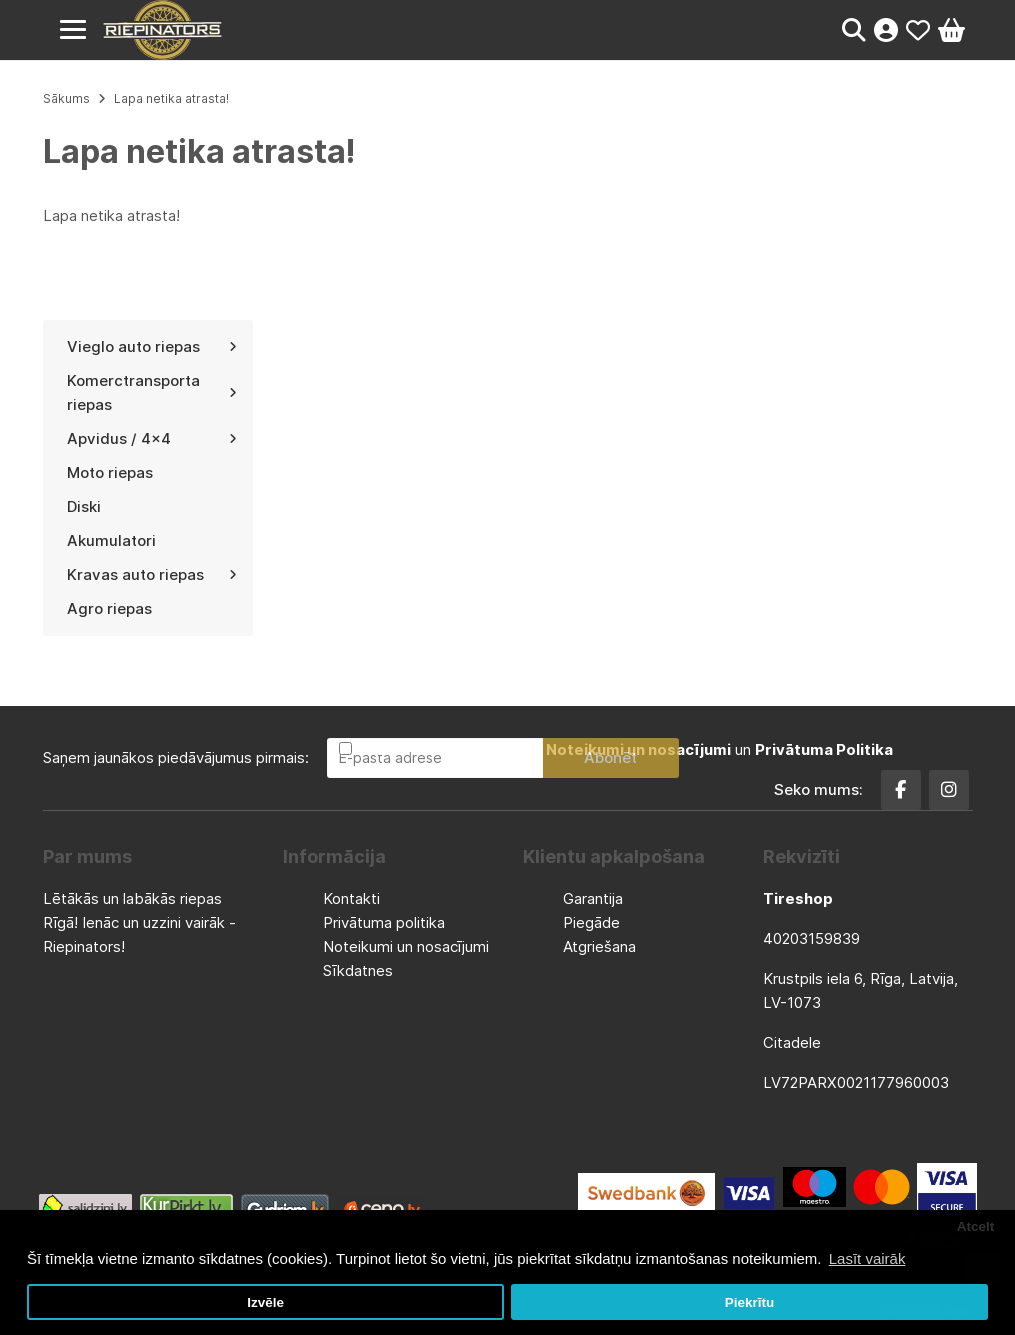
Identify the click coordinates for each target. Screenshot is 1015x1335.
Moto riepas (110, 472)
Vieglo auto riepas (152, 346)
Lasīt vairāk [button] (867, 1258)
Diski (84, 506)
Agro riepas (109, 608)
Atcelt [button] (976, 1226)
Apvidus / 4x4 (152, 438)
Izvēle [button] (265, 1302)
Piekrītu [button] (750, 1302)
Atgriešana (599, 946)
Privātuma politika (384, 922)
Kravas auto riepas (152, 574)
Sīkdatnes (358, 970)
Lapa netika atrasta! (171, 98)
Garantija (593, 898)
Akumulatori (111, 540)
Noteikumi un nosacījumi (406, 946)
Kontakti (351, 898)
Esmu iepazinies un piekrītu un (624, 749)
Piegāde (591, 922)
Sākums (66, 98)
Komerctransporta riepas (152, 392)
